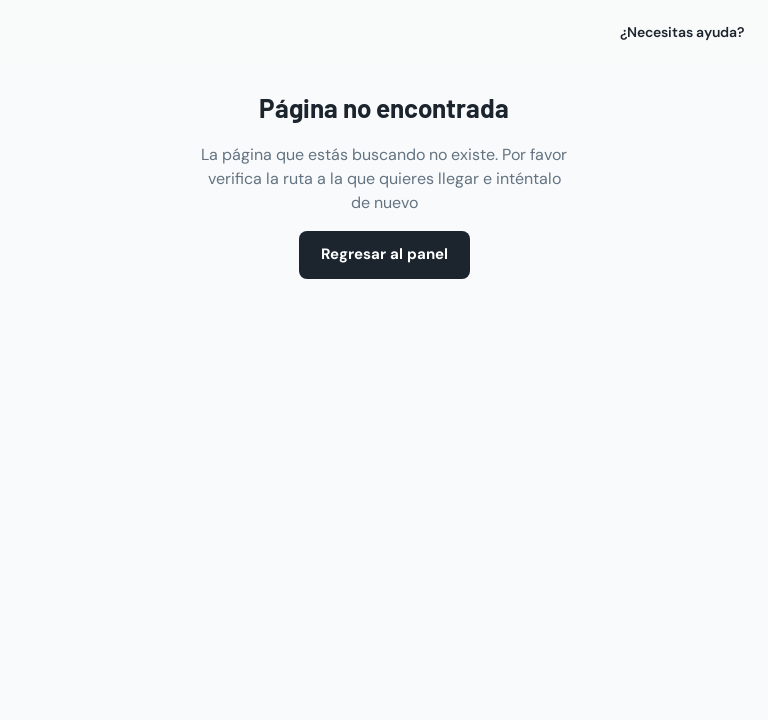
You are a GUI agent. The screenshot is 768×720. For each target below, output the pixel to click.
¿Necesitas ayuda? (682, 32)
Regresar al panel (384, 255)
